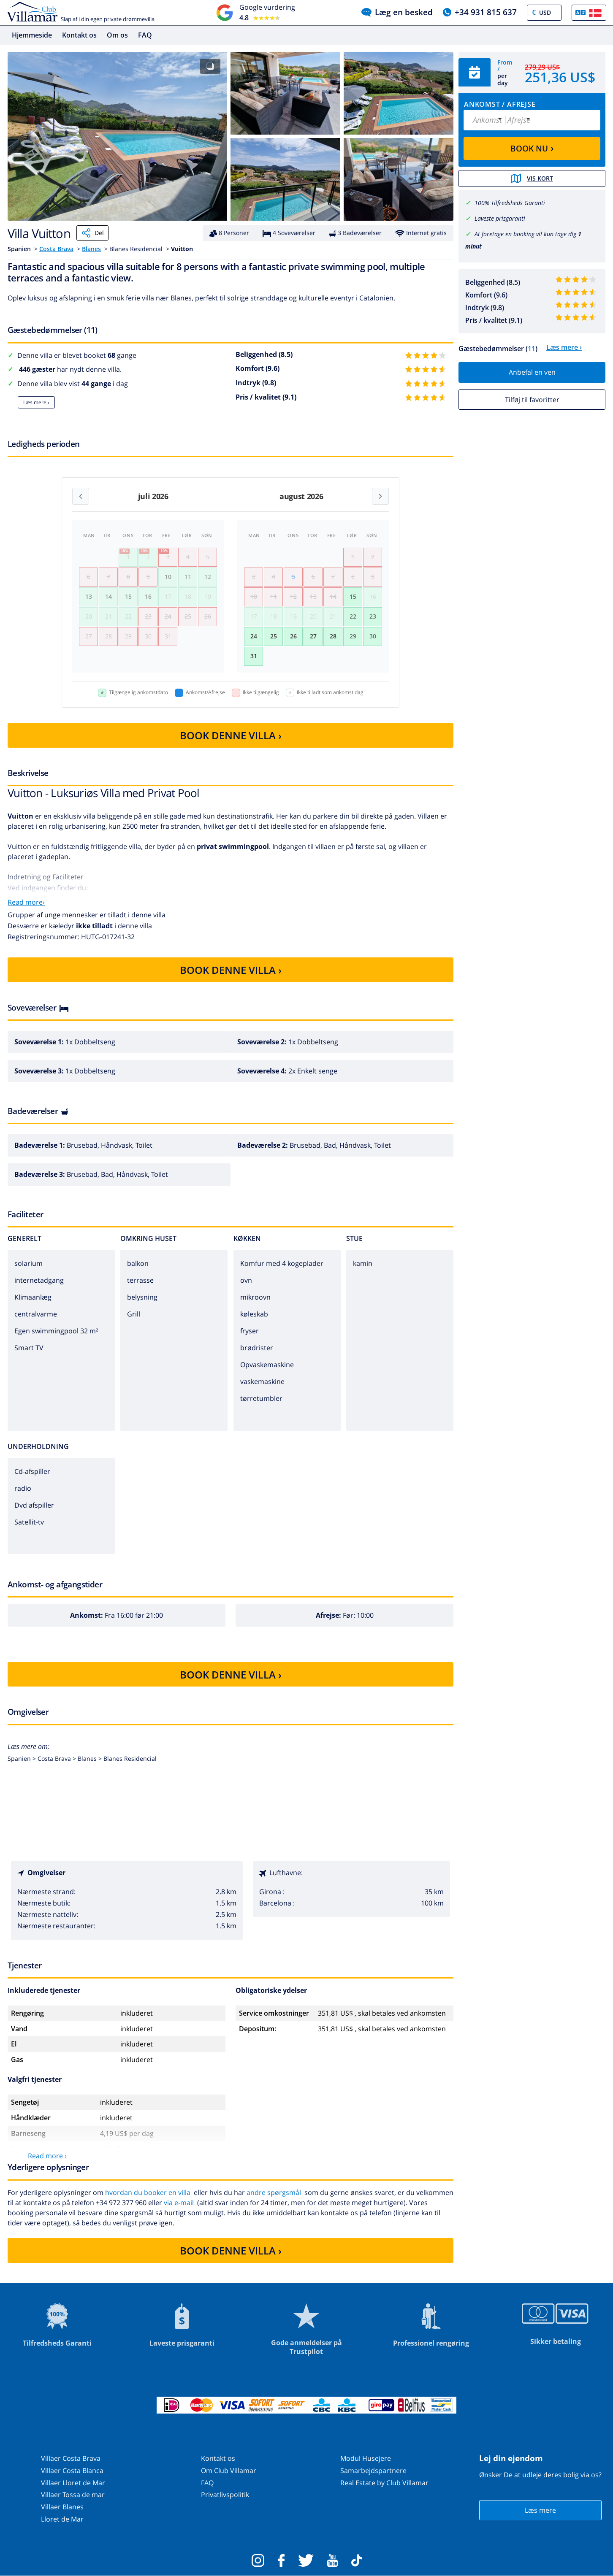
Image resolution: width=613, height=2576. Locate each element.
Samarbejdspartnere (373, 2470)
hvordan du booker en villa (147, 2192)
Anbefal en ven (532, 372)
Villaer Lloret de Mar (73, 2482)
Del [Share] (92, 233)
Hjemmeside (32, 35)
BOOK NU (532, 147)
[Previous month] (80, 496)
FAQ (145, 35)
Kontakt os (79, 35)
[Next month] (380, 496)
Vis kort (532, 178)
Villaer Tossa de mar (73, 2494)
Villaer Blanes (62, 2506)
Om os (117, 35)
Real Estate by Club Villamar (384, 2482)
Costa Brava (56, 249)
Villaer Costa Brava (70, 2458)
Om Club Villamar (228, 2470)
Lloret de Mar (62, 2519)
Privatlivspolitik (225, 2494)
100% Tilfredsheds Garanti (510, 203)
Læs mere (540, 2510)
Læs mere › (36, 402)
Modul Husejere (365, 2458)
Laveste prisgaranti (500, 218)
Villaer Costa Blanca (72, 2470)
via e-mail (179, 2202)
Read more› (26, 902)
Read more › (47, 2155)
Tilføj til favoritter (532, 399)
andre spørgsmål (274, 2192)
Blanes (91, 249)
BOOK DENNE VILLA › (231, 735)
